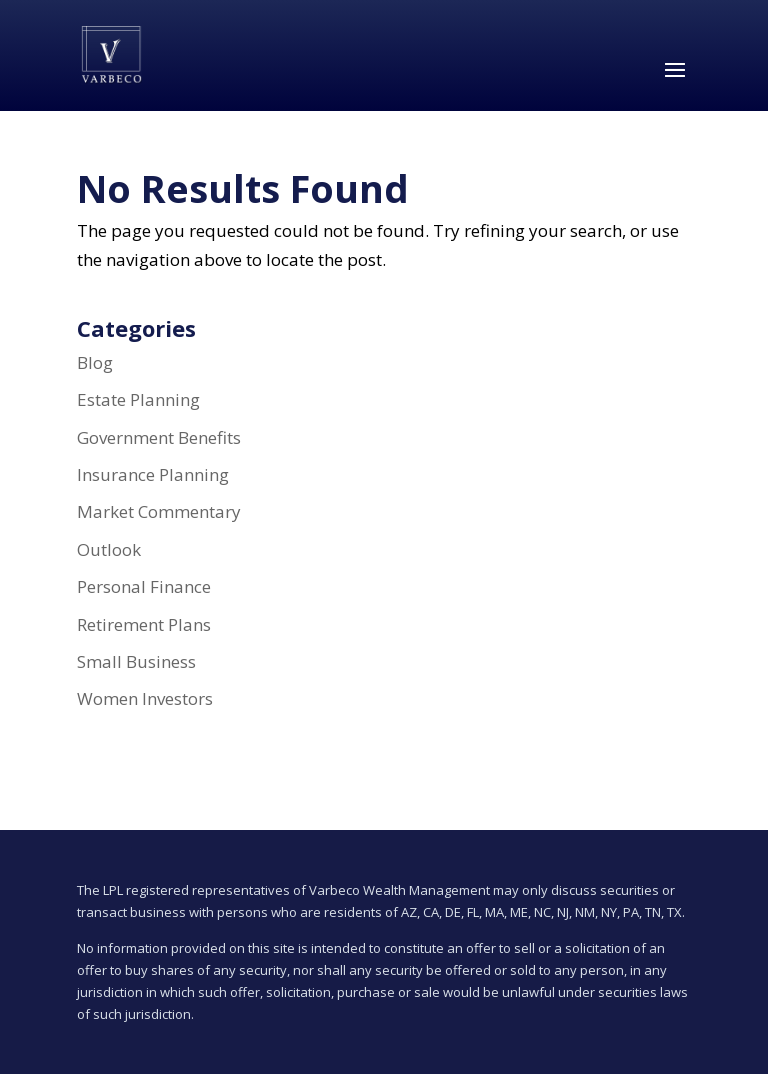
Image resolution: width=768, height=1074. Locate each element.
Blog (95, 362)
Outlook (109, 549)
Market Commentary (159, 511)
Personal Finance (144, 586)
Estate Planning (138, 399)
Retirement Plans (144, 624)
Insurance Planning (153, 474)
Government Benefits (159, 437)
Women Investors (145, 698)
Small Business (136, 661)
